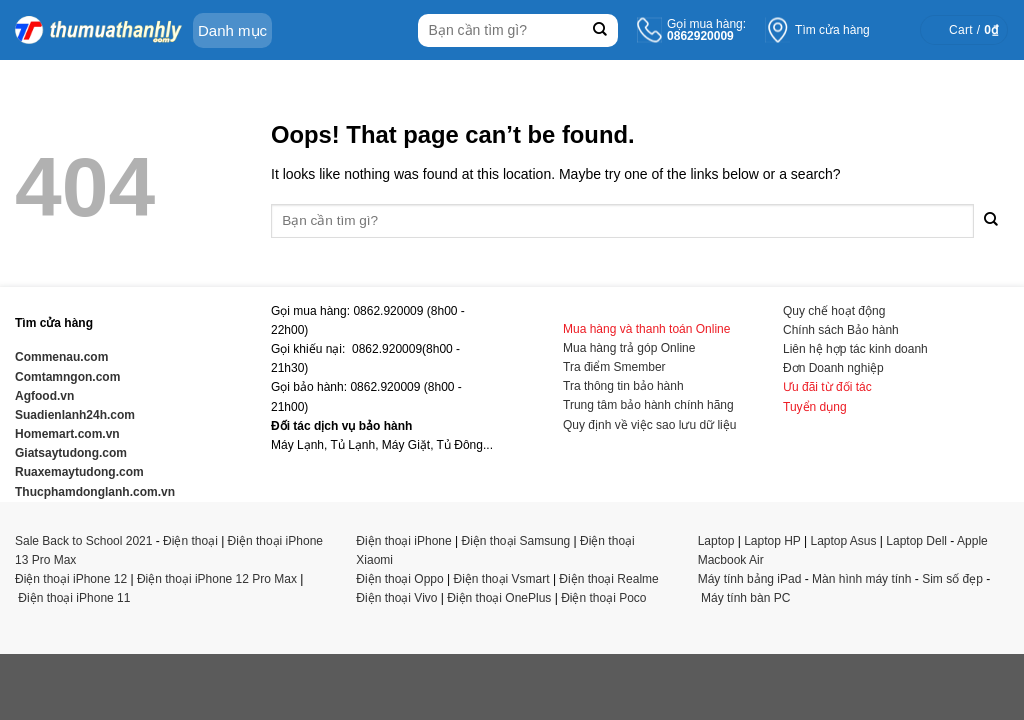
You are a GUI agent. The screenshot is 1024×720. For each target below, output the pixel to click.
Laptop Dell (916, 541)
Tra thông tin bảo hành (623, 386)
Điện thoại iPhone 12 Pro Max (217, 579)
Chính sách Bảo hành (841, 330)
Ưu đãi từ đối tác (827, 387)
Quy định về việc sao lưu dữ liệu (649, 425)
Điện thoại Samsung (516, 541)
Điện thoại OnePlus (499, 598)
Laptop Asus (843, 541)
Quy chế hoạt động (834, 311)
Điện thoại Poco (603, 598)
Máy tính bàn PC (745, 598)
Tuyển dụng (815, 407)
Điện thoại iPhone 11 (74, 598)
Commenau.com (61, 357)
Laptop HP (772, 541)
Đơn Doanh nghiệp (833, 368)
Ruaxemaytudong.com (79, 472)
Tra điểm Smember (614, 367)
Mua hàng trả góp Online (629, 348)
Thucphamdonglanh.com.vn (95, 492)
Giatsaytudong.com (71, 453)
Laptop (716, 541)
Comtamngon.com (67, 377)
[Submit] (600, 30)
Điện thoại (190, 541)
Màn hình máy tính (861, 579)
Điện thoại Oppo (399, 579)
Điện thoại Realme (608, 579)
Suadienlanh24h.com (75, 415)
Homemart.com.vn (67, 434)
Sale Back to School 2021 (83, 541)
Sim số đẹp (952, 579)
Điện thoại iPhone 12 (71, 579)
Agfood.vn (44, 396)
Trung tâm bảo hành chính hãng (648, 405)
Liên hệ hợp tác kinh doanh (855, 349)
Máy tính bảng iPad (750, 579)
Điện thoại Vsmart (502, 579)
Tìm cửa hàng (832, 30)
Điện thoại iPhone (403, 541)
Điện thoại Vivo (396, 598)
